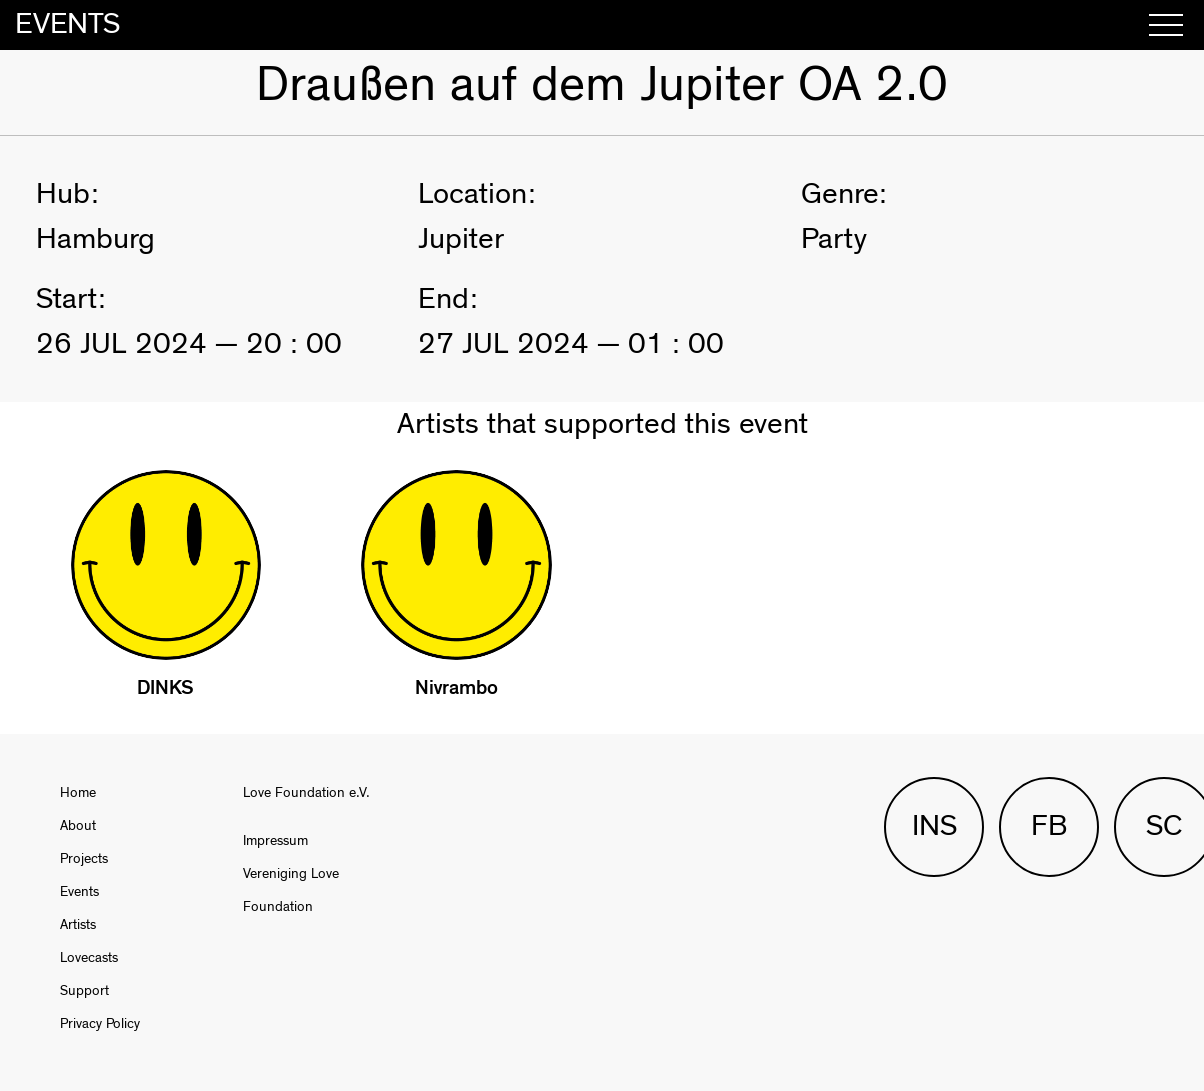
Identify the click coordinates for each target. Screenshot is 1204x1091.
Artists (78, 925)
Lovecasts (89, 958)
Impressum (275, 841)
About (78, 826)
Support (84, 991)
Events (79, 892)
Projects (84, 859)
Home (78, 793)
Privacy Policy (100, 1024)
